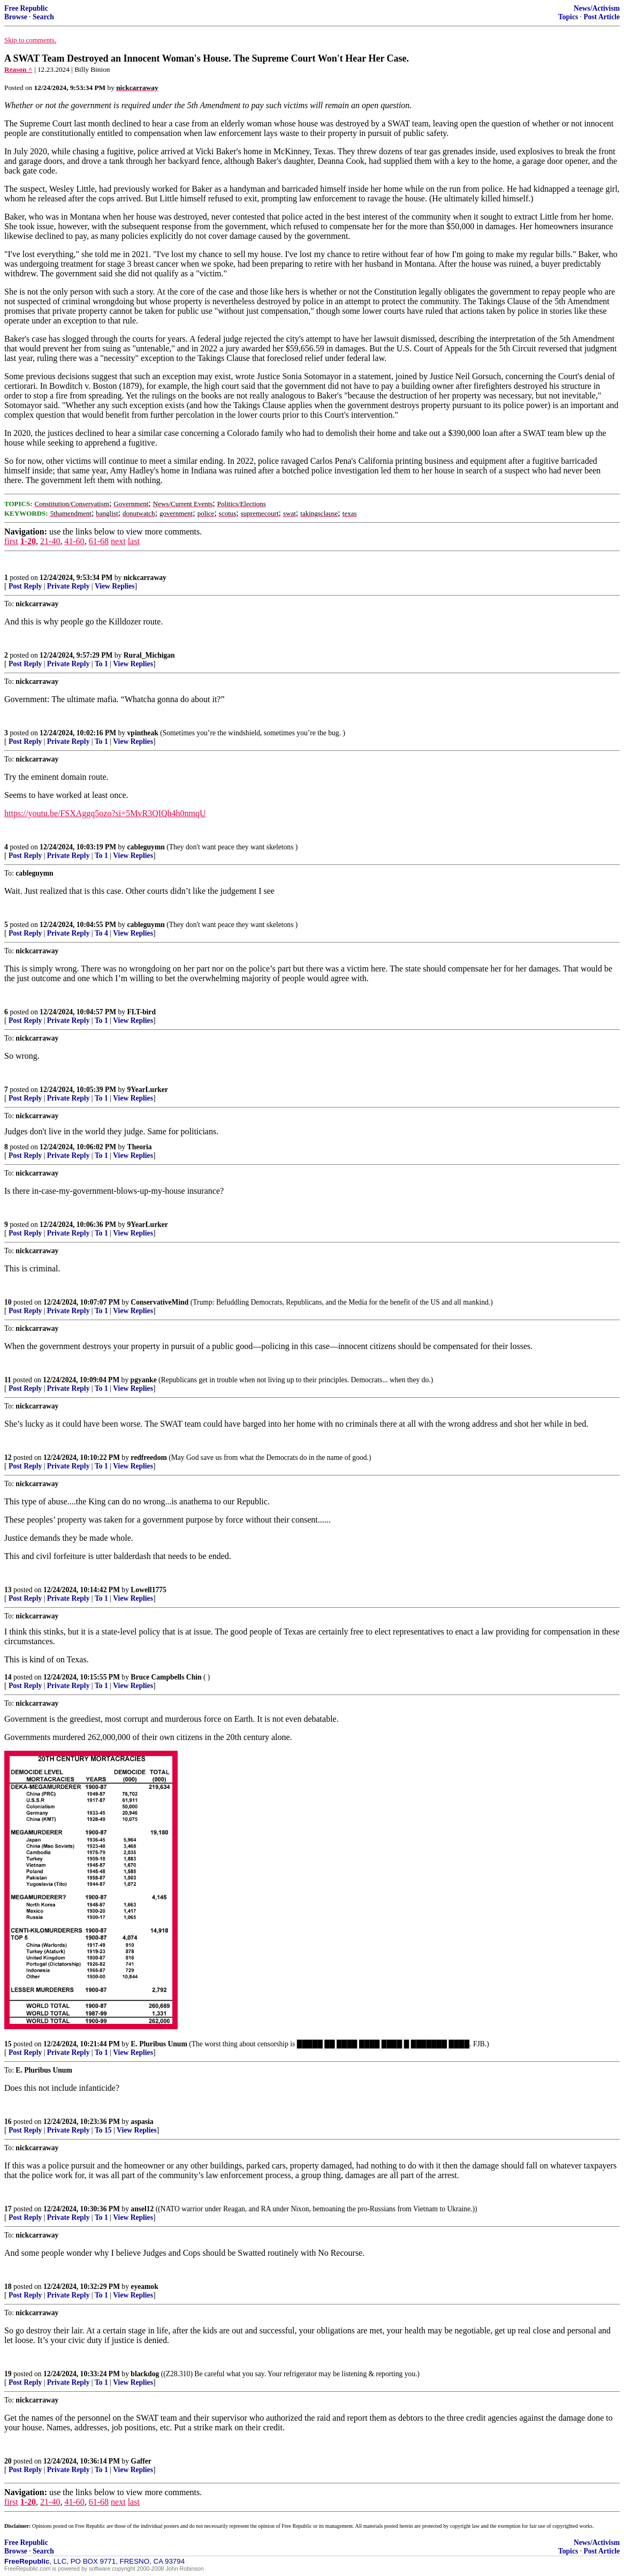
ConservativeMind (159, 1302)
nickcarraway (145, 578)
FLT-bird (141, 1012)
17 (8, 2209)
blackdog (145, 2374)
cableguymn (146, 847)
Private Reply (68, 586)
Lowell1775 (148, 1590)
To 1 (101, 664)
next (118, 541)
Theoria (139, 1147)
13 (8, 1590)
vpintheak (142, 733)
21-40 (50, 541)
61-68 (99, 541)
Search (43, 17)
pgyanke (144, 1380)
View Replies (115, 586)
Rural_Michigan (149, 655)
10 (8, 1302)
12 (8, 1457)
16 (8, 2122)
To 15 (103, 2130)
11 (7, 1380)
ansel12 (142, 2209)
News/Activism (597, 8)
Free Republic (26, 8)
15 (8, 2044)
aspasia (142, 2122)
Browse (15, 17)
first (11, 541)
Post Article (601, 17)
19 (8, 2374)
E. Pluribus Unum (159, 2044)
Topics (568, 17)
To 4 (101, 933)
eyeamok (144, 2287)
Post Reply (25, 586)
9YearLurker (147, 1090)
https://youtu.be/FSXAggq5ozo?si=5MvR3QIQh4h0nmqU (105, 813)
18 (8, 2287)
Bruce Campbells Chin (166, 1677)
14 (8, 1677)
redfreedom (148, 1457)
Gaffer (141, 2461)
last (134, 541)
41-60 (74, 541)
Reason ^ (18, 69)
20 (8, 2461)
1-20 (28, 541)
